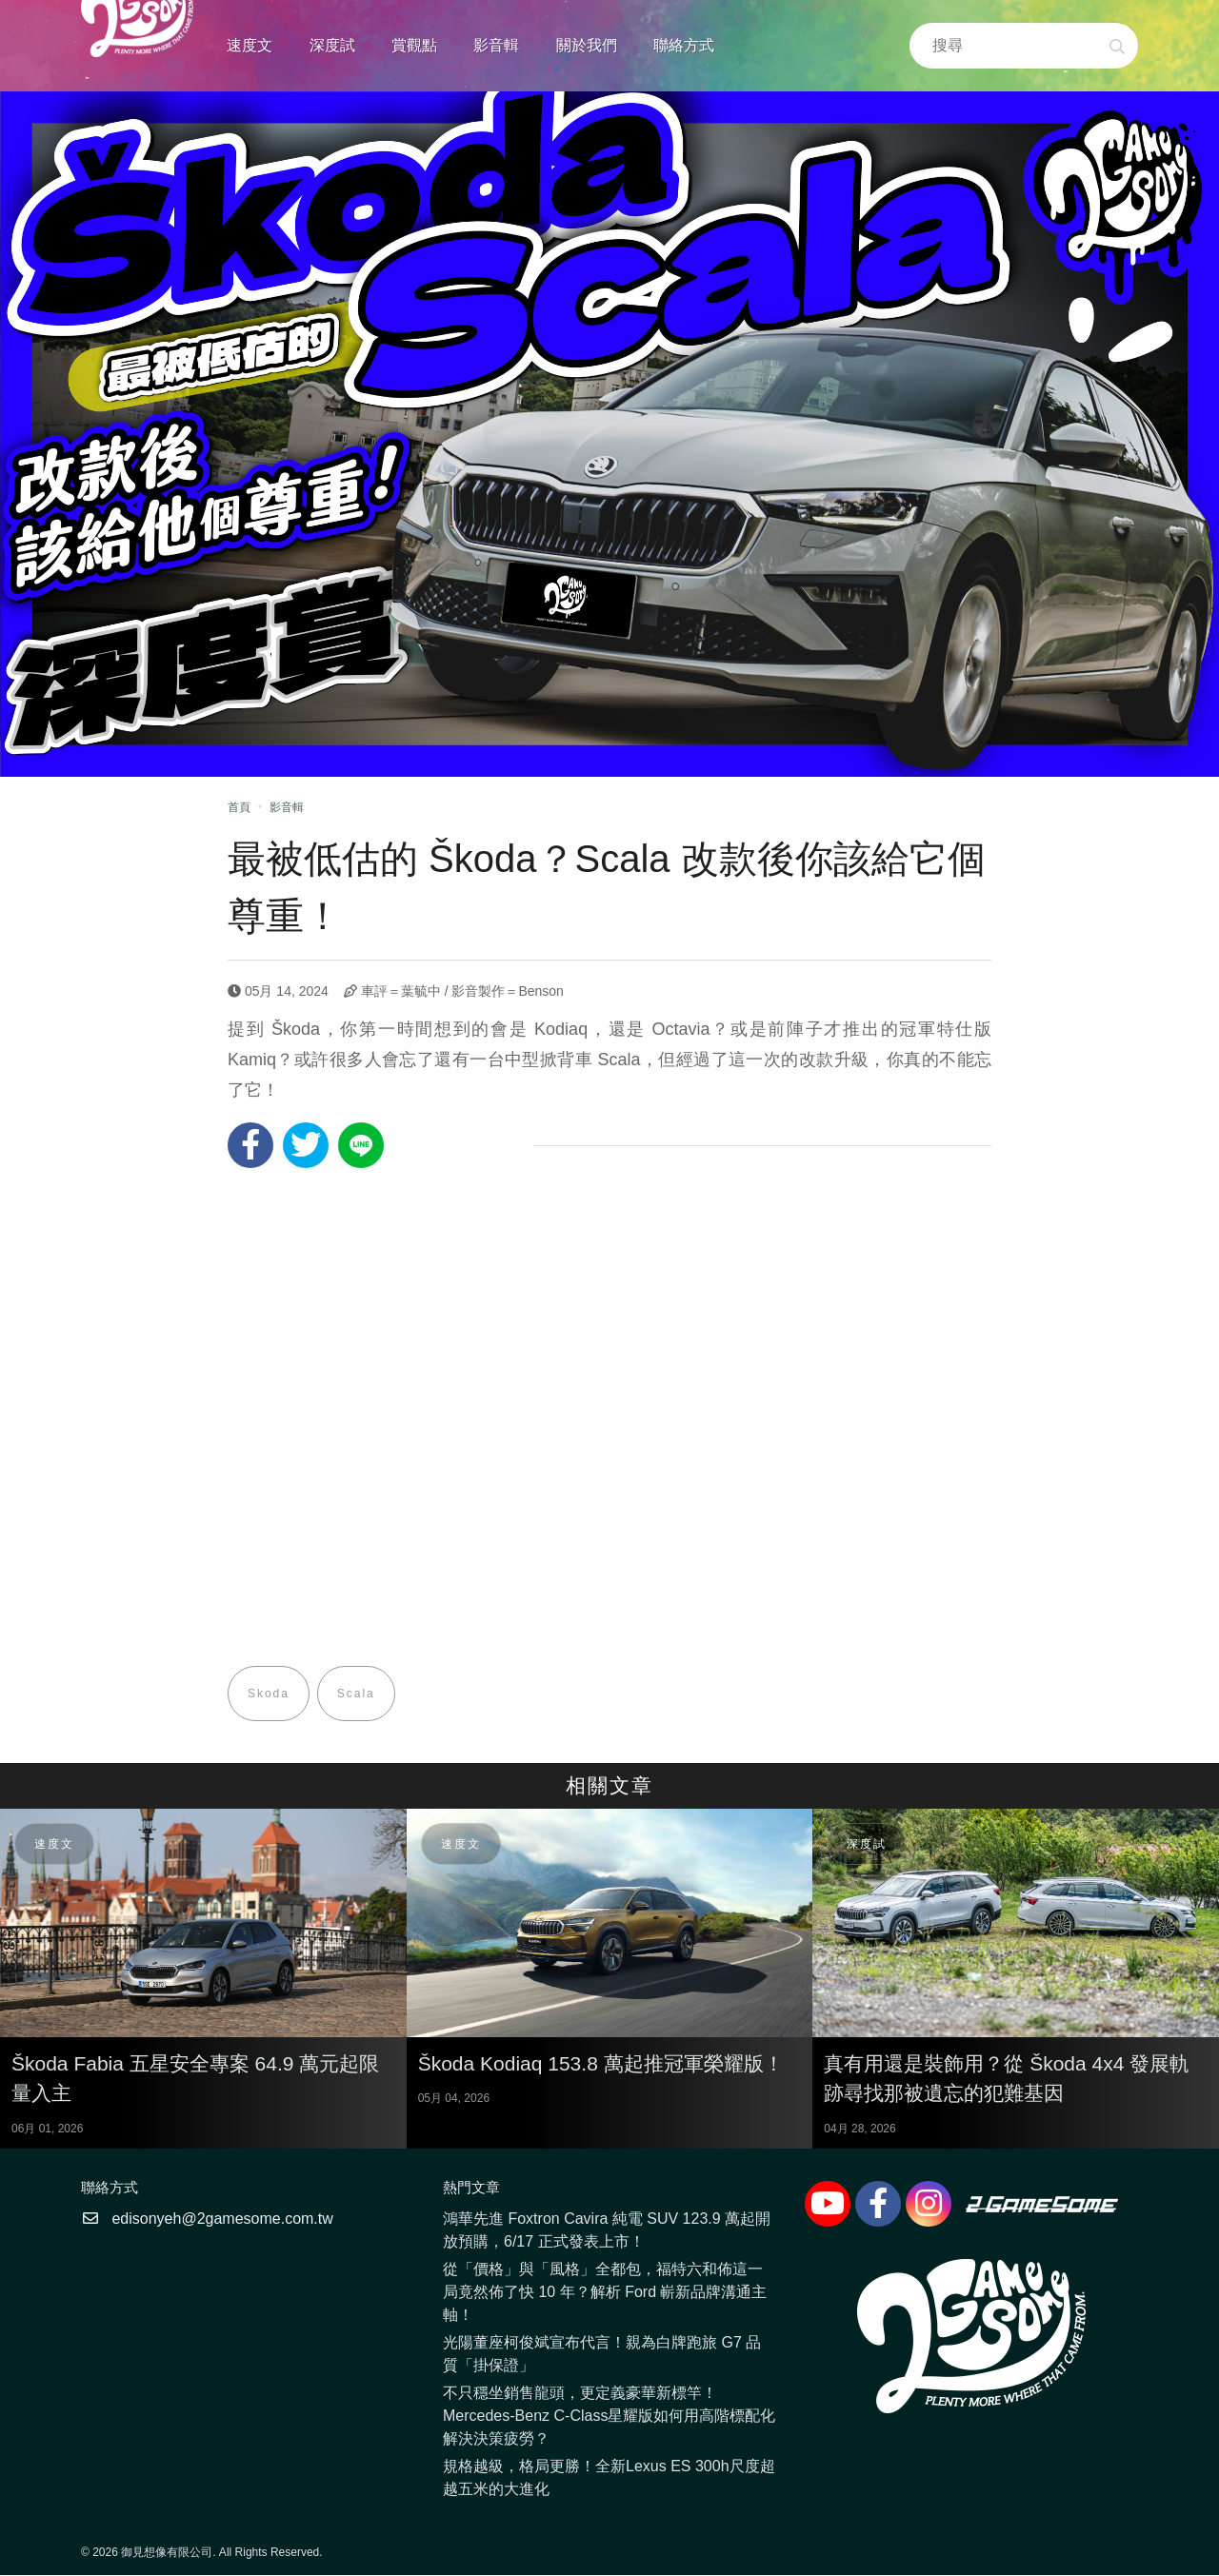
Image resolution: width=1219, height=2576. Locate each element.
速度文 (249, 45)
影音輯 (496, 45)
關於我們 (586, 45)
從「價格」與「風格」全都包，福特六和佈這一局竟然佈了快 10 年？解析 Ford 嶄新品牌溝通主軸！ (605, 2293)
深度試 (332, 45)
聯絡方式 (683, 45)
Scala (356, 1693)
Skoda (269, 1693)
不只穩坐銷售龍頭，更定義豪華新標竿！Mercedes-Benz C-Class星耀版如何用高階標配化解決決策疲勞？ (609, 2416)
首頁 (239, 807)
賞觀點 (414, 45)
